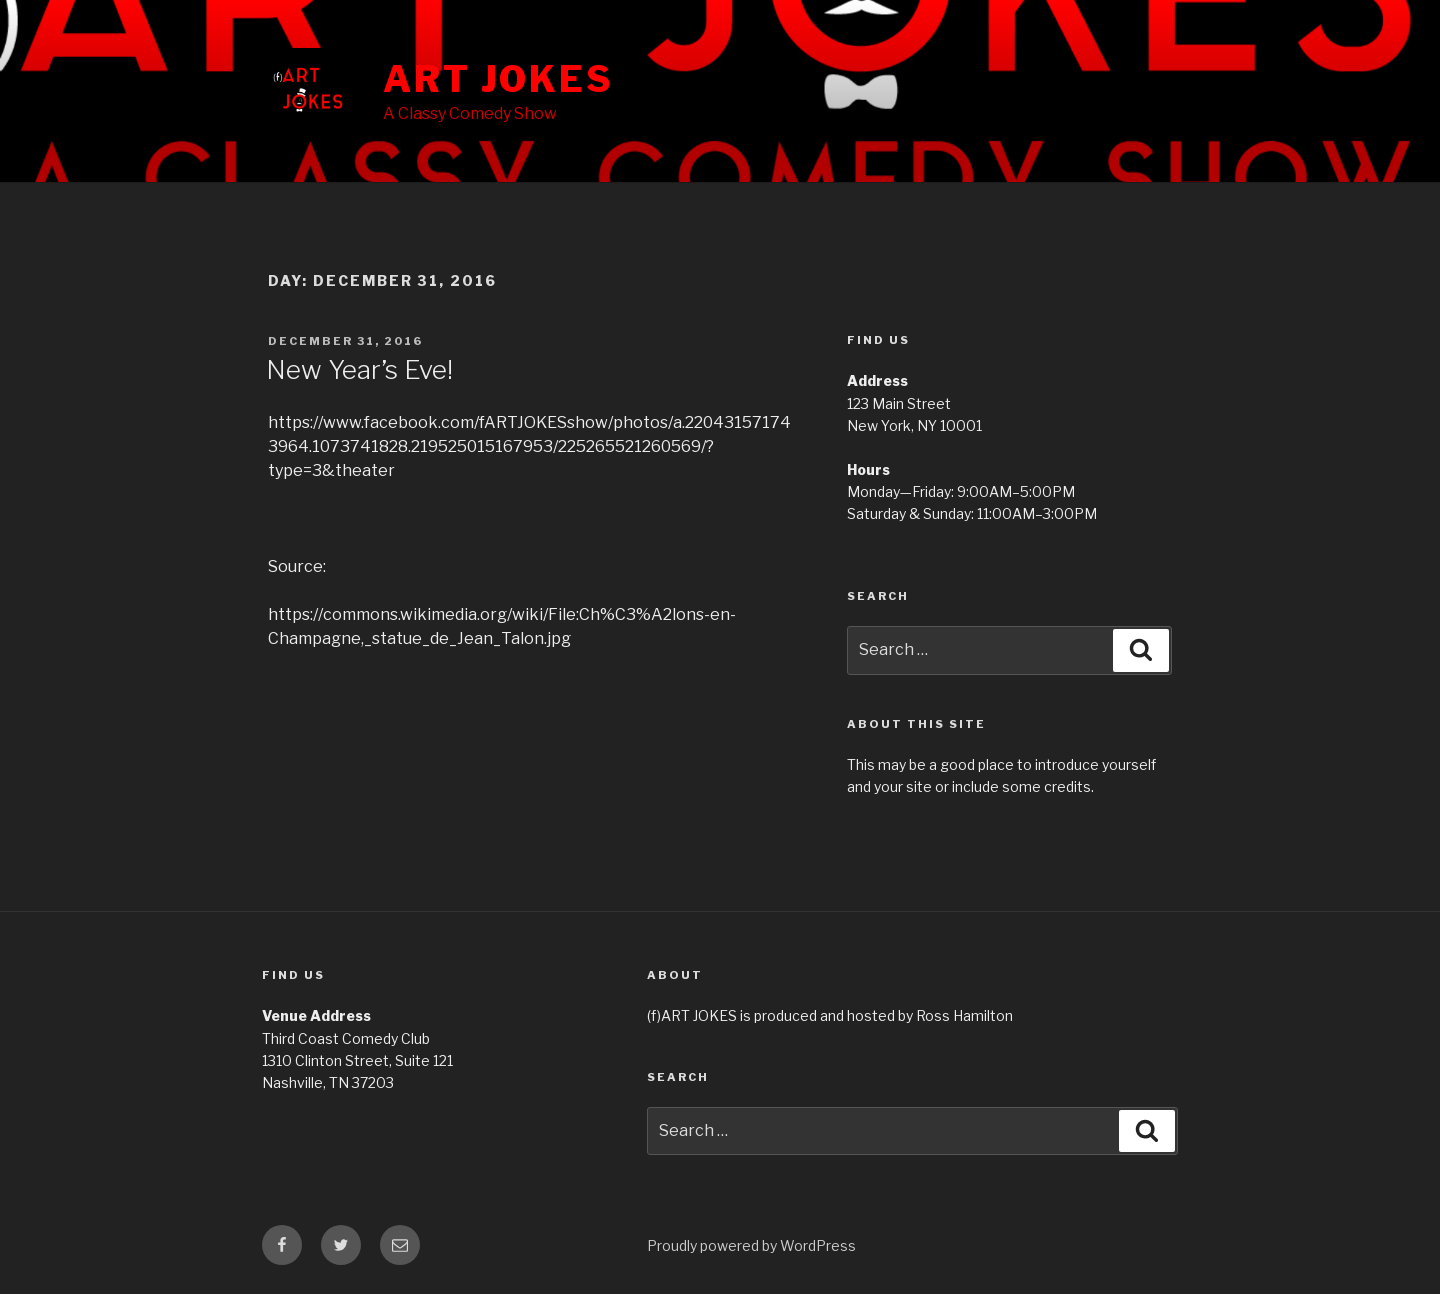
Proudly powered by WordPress (751, 1245)
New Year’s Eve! (359, 369)
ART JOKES (498, 79)
